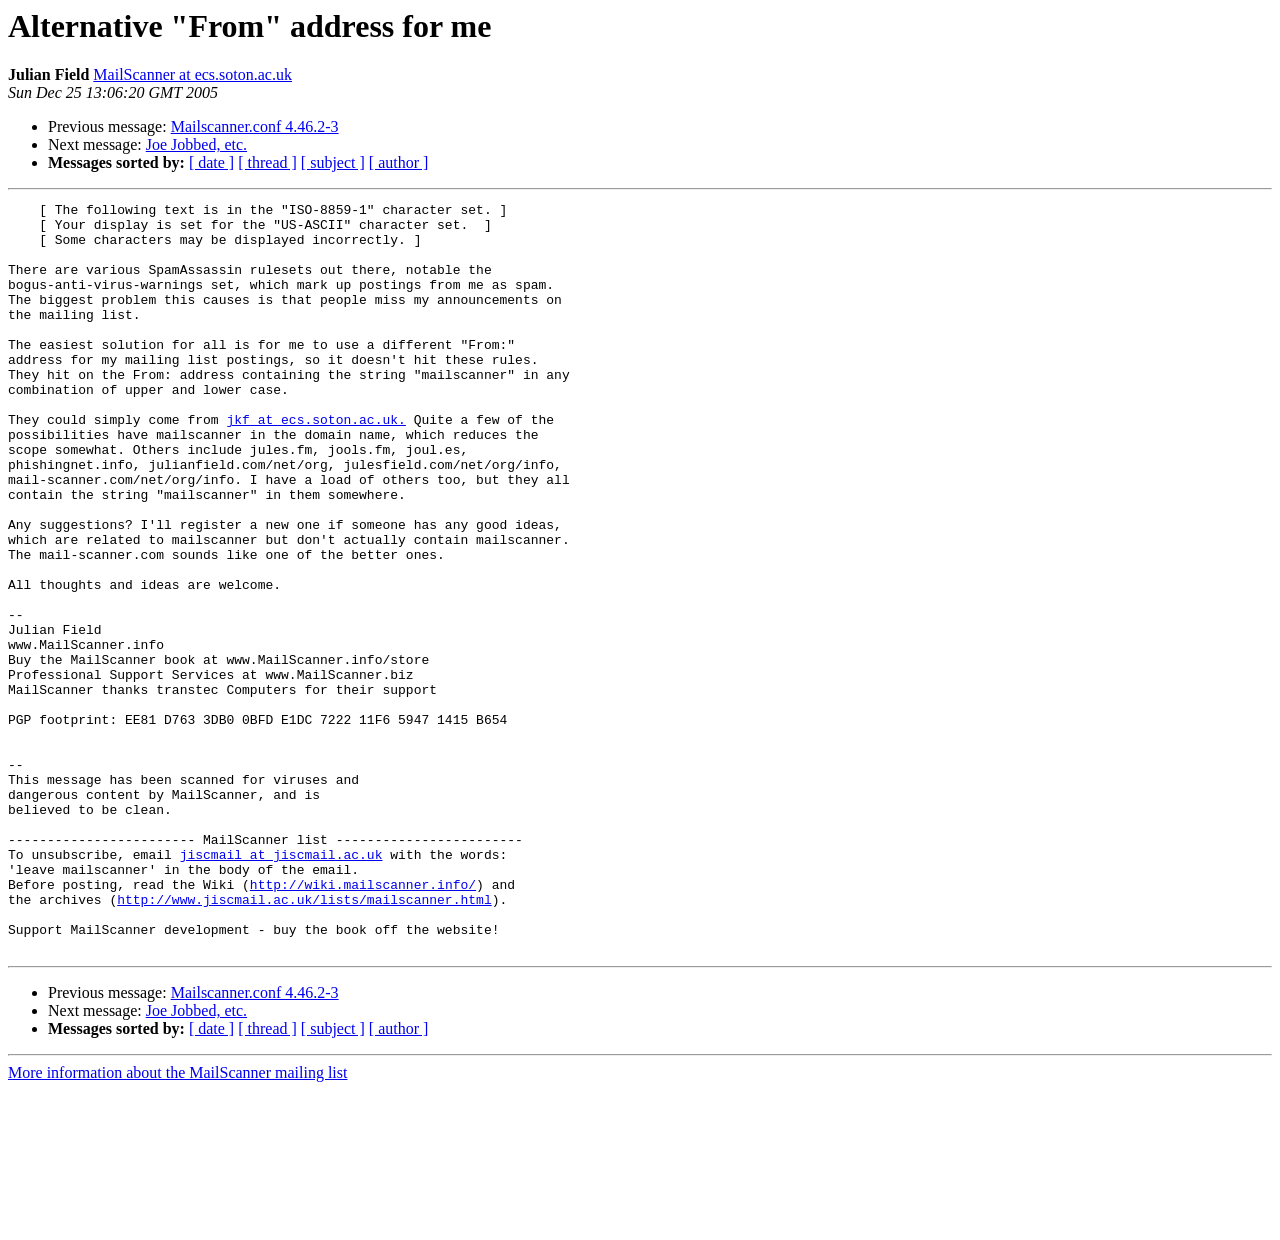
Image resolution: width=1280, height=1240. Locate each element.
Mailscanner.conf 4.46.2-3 (255, 126)
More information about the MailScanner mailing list (177, 1222)
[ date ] (211, 162)
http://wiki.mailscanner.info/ (363, 1022)
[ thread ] (267, 162)
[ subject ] (333, 162)
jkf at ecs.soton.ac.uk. (315, 464)
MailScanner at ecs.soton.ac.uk (192, 74)
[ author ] (399, 162)
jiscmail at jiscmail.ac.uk (281, 986)
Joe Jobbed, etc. (196, 144)
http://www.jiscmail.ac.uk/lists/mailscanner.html (304, 1040)
